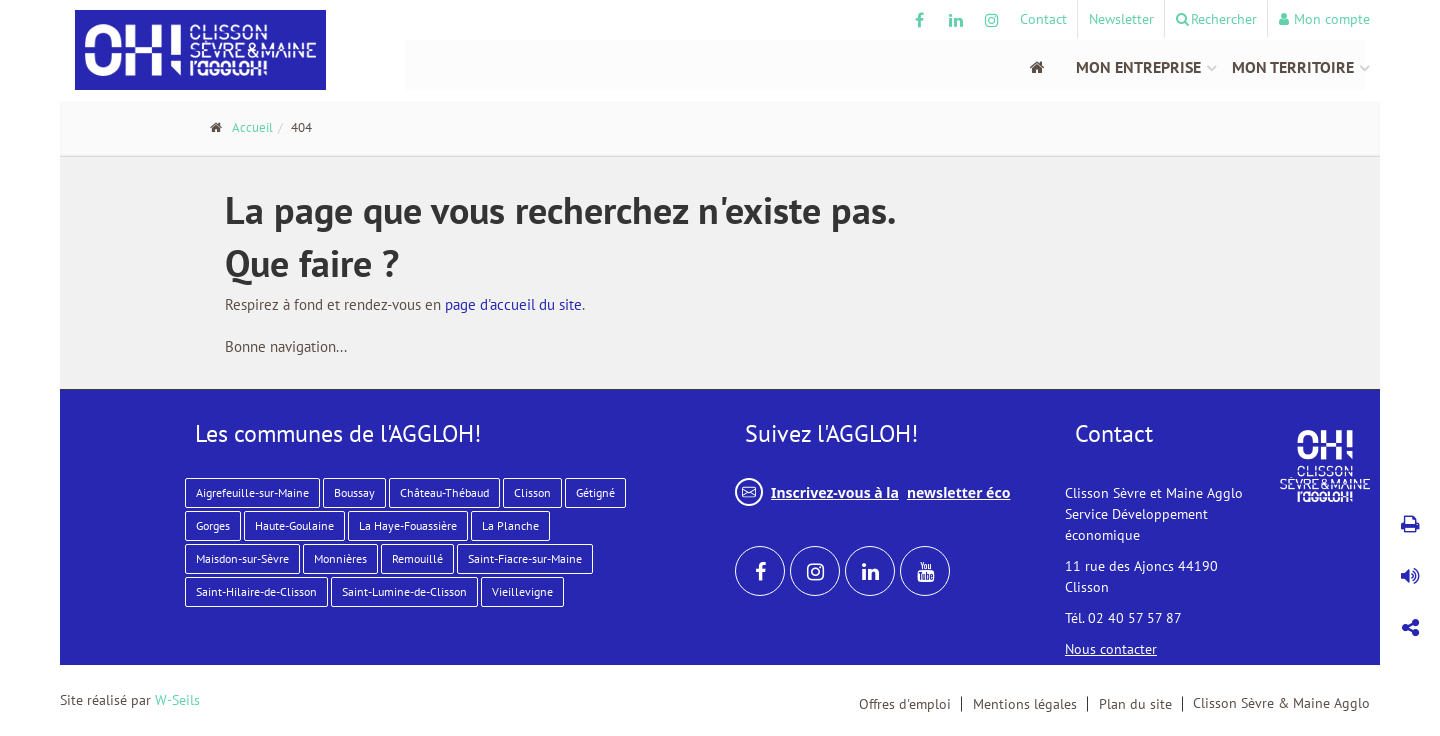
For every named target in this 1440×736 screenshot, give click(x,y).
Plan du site (1135, 704)
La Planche (510, 525)
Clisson (532, 492)
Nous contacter (1111, 649)
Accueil (252, 127)
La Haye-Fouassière (408, 525)
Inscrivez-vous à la (872, 492)
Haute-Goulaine (294, 525)
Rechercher (1216, 19)
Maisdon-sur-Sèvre (242, 558)
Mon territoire (1293, 67)
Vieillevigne (522, 591)
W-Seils (177, 700)
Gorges (213, 525)
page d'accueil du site (513, 304)
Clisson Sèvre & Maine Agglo (1281, 703)
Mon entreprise (1138, 67)
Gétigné (595, 492)
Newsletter (1121, 19)
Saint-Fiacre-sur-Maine (525, 558)
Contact (1043, 19)
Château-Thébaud (444, 492)
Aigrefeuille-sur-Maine (252, 492)
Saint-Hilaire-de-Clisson (256, 591)
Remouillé (417, 558)
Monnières (340, 558)
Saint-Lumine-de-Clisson (404, 591)
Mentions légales (1025, 704)
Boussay (354, 492)
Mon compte (1324, 19)
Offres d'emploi (905, 704)
